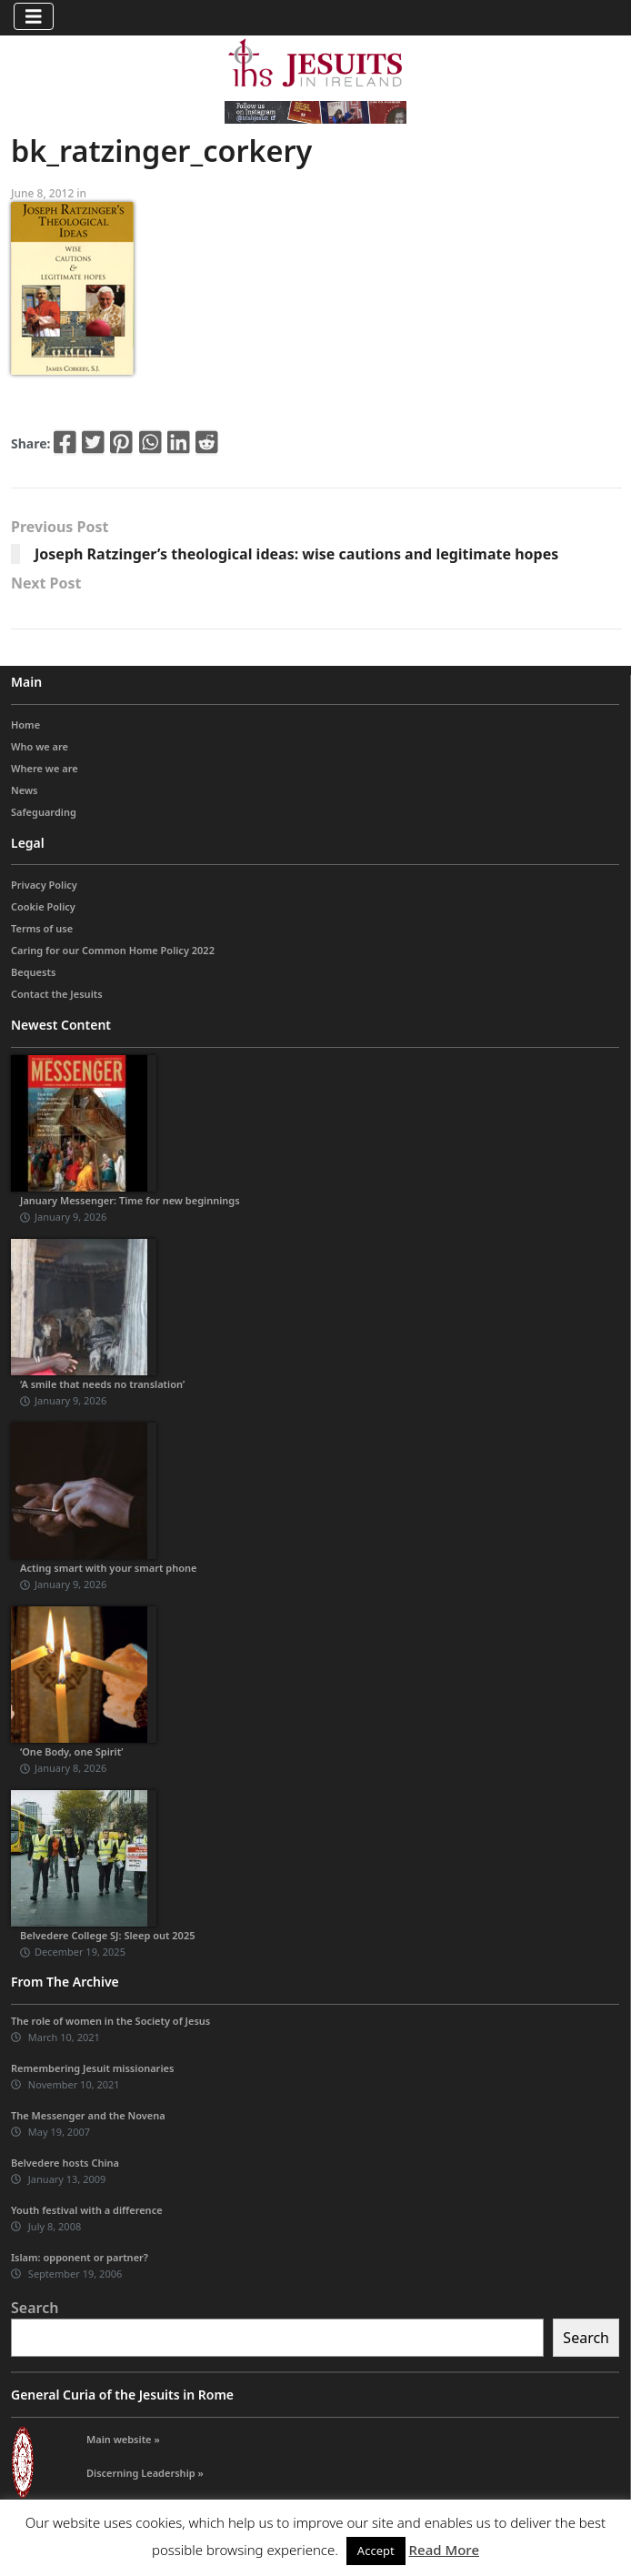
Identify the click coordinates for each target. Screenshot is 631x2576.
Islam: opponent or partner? (79, 2257)
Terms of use (42, 928)
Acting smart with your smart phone (108, 1568)
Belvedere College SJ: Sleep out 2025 (107, 1935)
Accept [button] (376, 2550)
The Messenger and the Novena (88, 2115)
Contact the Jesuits (57, 994)
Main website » (123, 2439)
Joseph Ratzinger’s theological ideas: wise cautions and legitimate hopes (296, 554)
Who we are (39, 746)
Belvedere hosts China (65, 2162)
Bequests (33, 972)
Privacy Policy (44, 884)
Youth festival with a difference (87, 2210)
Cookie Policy (43, 906)
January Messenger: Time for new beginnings (130, 1200)
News (24, 790)
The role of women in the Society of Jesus (110, 2021)
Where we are (44, 768)
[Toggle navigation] (34, 16)
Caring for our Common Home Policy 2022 (113, 950)
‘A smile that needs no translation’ (102, 1384)
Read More (444, 2550)
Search (34, 2308)
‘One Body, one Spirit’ (72, 1751)
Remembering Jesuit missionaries (92, 2068)
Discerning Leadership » (145, 2473)
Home (25, 724)
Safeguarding (43, 812)
